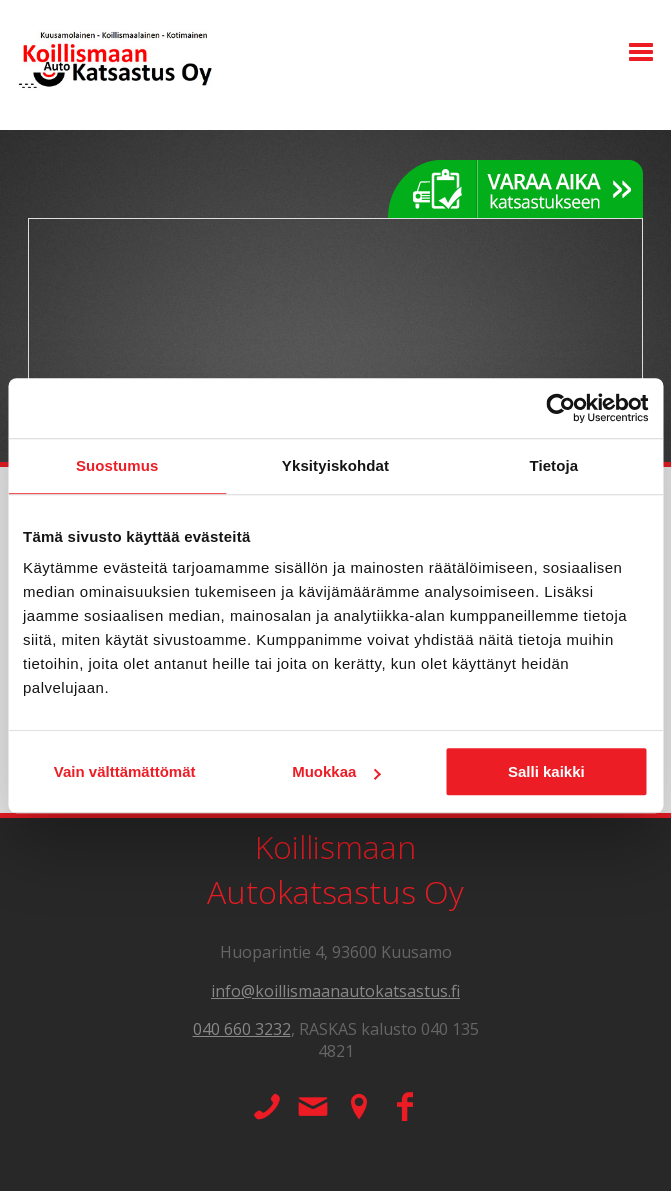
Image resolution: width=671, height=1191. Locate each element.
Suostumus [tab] (117, 465)
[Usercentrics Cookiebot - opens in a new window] (560, 408)
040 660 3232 (242, 1029)
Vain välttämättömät (125, 771)
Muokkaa (336, 771)
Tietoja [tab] (553, 465)
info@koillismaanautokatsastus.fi (335, 991)
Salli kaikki (546, 771)
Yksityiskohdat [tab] (335, 465)
